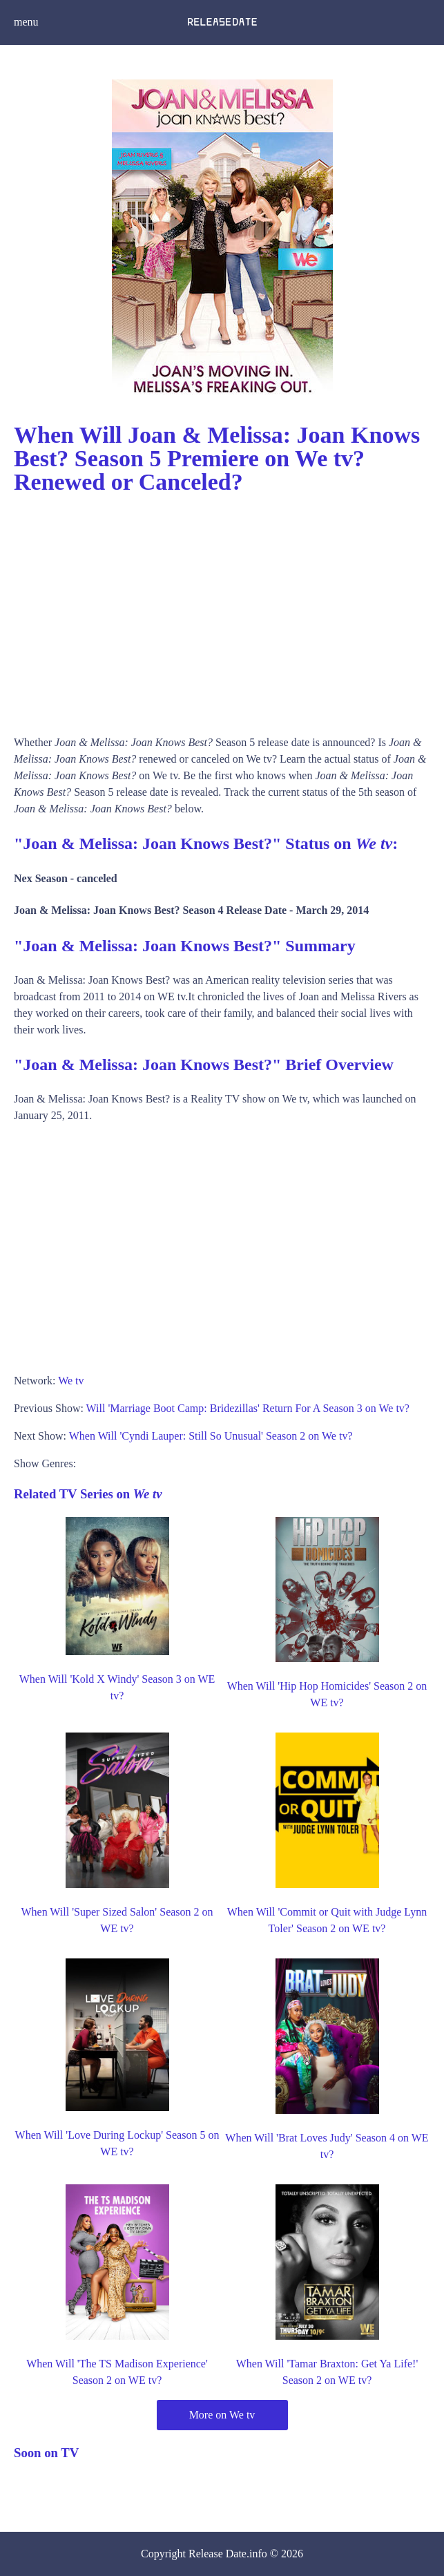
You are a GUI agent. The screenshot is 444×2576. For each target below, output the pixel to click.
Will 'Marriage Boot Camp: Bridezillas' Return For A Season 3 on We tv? (247, 1408)
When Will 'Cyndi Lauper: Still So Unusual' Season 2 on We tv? (211, 1436)
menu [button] (26, 22)
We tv (71, 1380)
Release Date (218, 2553)
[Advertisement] (222, 610)
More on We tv (222, 2415)
